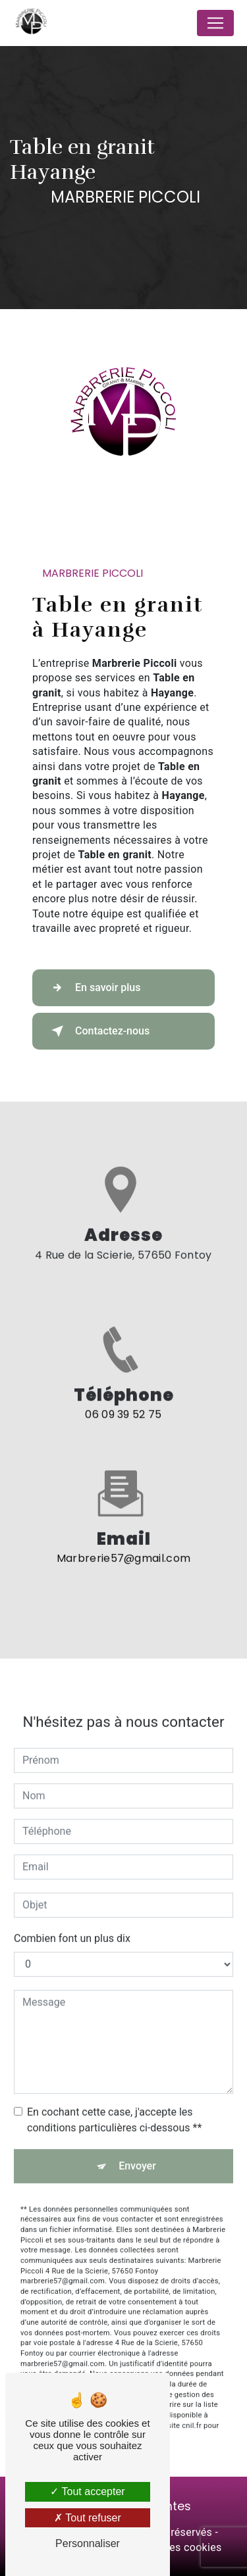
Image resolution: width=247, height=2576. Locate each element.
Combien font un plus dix (72, 1927)
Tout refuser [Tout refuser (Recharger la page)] (87, 2517)
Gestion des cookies (172, 2547)
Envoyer (137, 2155)
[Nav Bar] (215, 23)
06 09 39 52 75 (123, 1425)
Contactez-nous (98, 1031)
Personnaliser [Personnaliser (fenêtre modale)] (87, 2543)
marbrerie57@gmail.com (124, 1547)
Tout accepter (87, 2491)
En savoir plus (93, 988)
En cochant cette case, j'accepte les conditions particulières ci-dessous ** (114, 2109)
